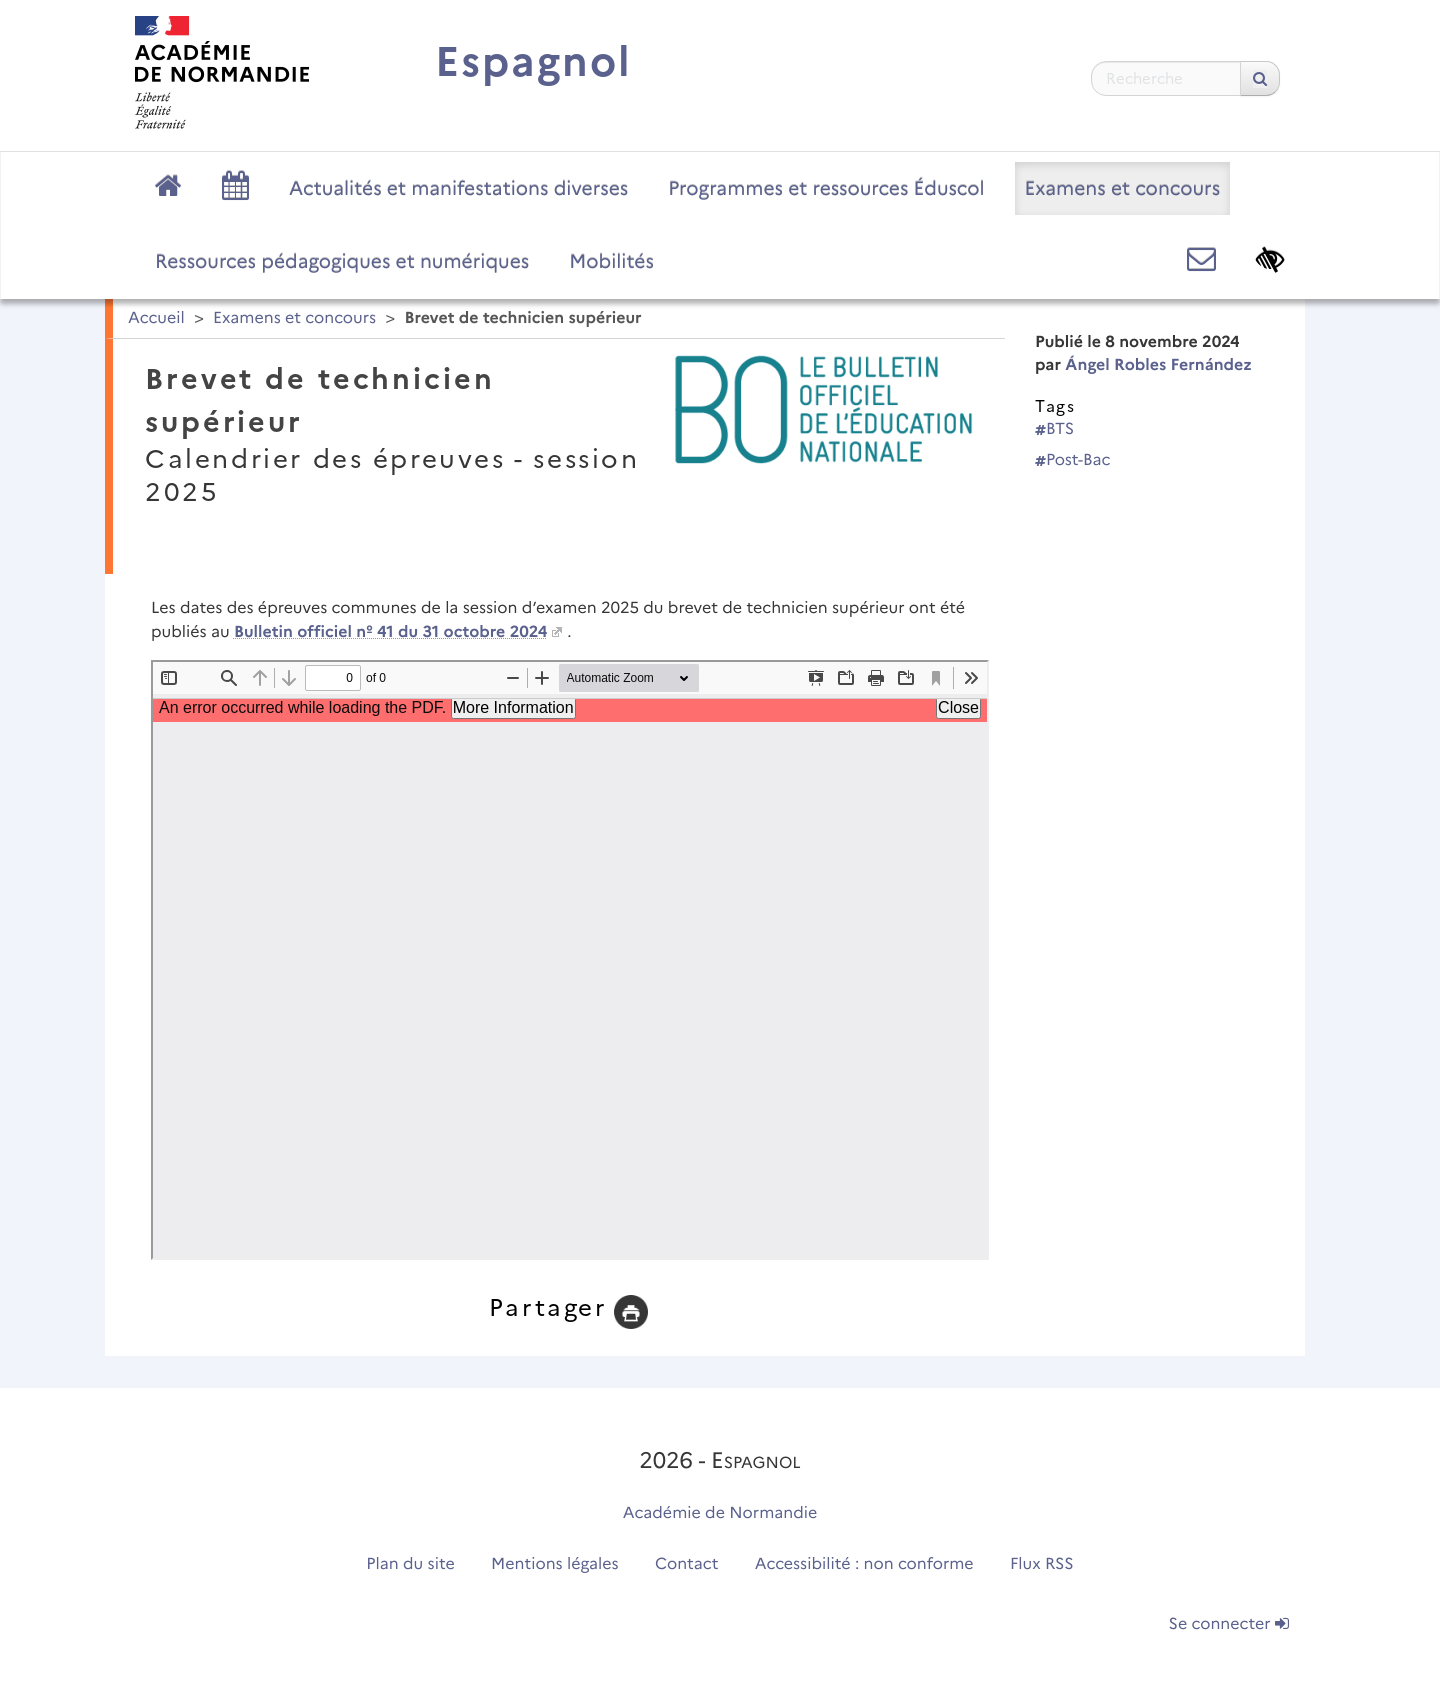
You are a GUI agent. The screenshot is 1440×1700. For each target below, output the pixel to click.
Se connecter (1229, 1624)
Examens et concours (1123, 188)
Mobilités (611, 261)
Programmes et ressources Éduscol (826, 188)
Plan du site (410, 1564)
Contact (687, 1564)
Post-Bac (1073, 460)
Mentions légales (555, 1564)
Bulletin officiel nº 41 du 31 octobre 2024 (390, 632)
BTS (1054, 429)
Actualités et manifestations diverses (458, 188)
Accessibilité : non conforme (864, 1564)
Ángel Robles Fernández (1158, 365)
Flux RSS (1042, 1564)
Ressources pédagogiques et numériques (342, 261)
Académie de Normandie (720, 1513)
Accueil (156, 318)
